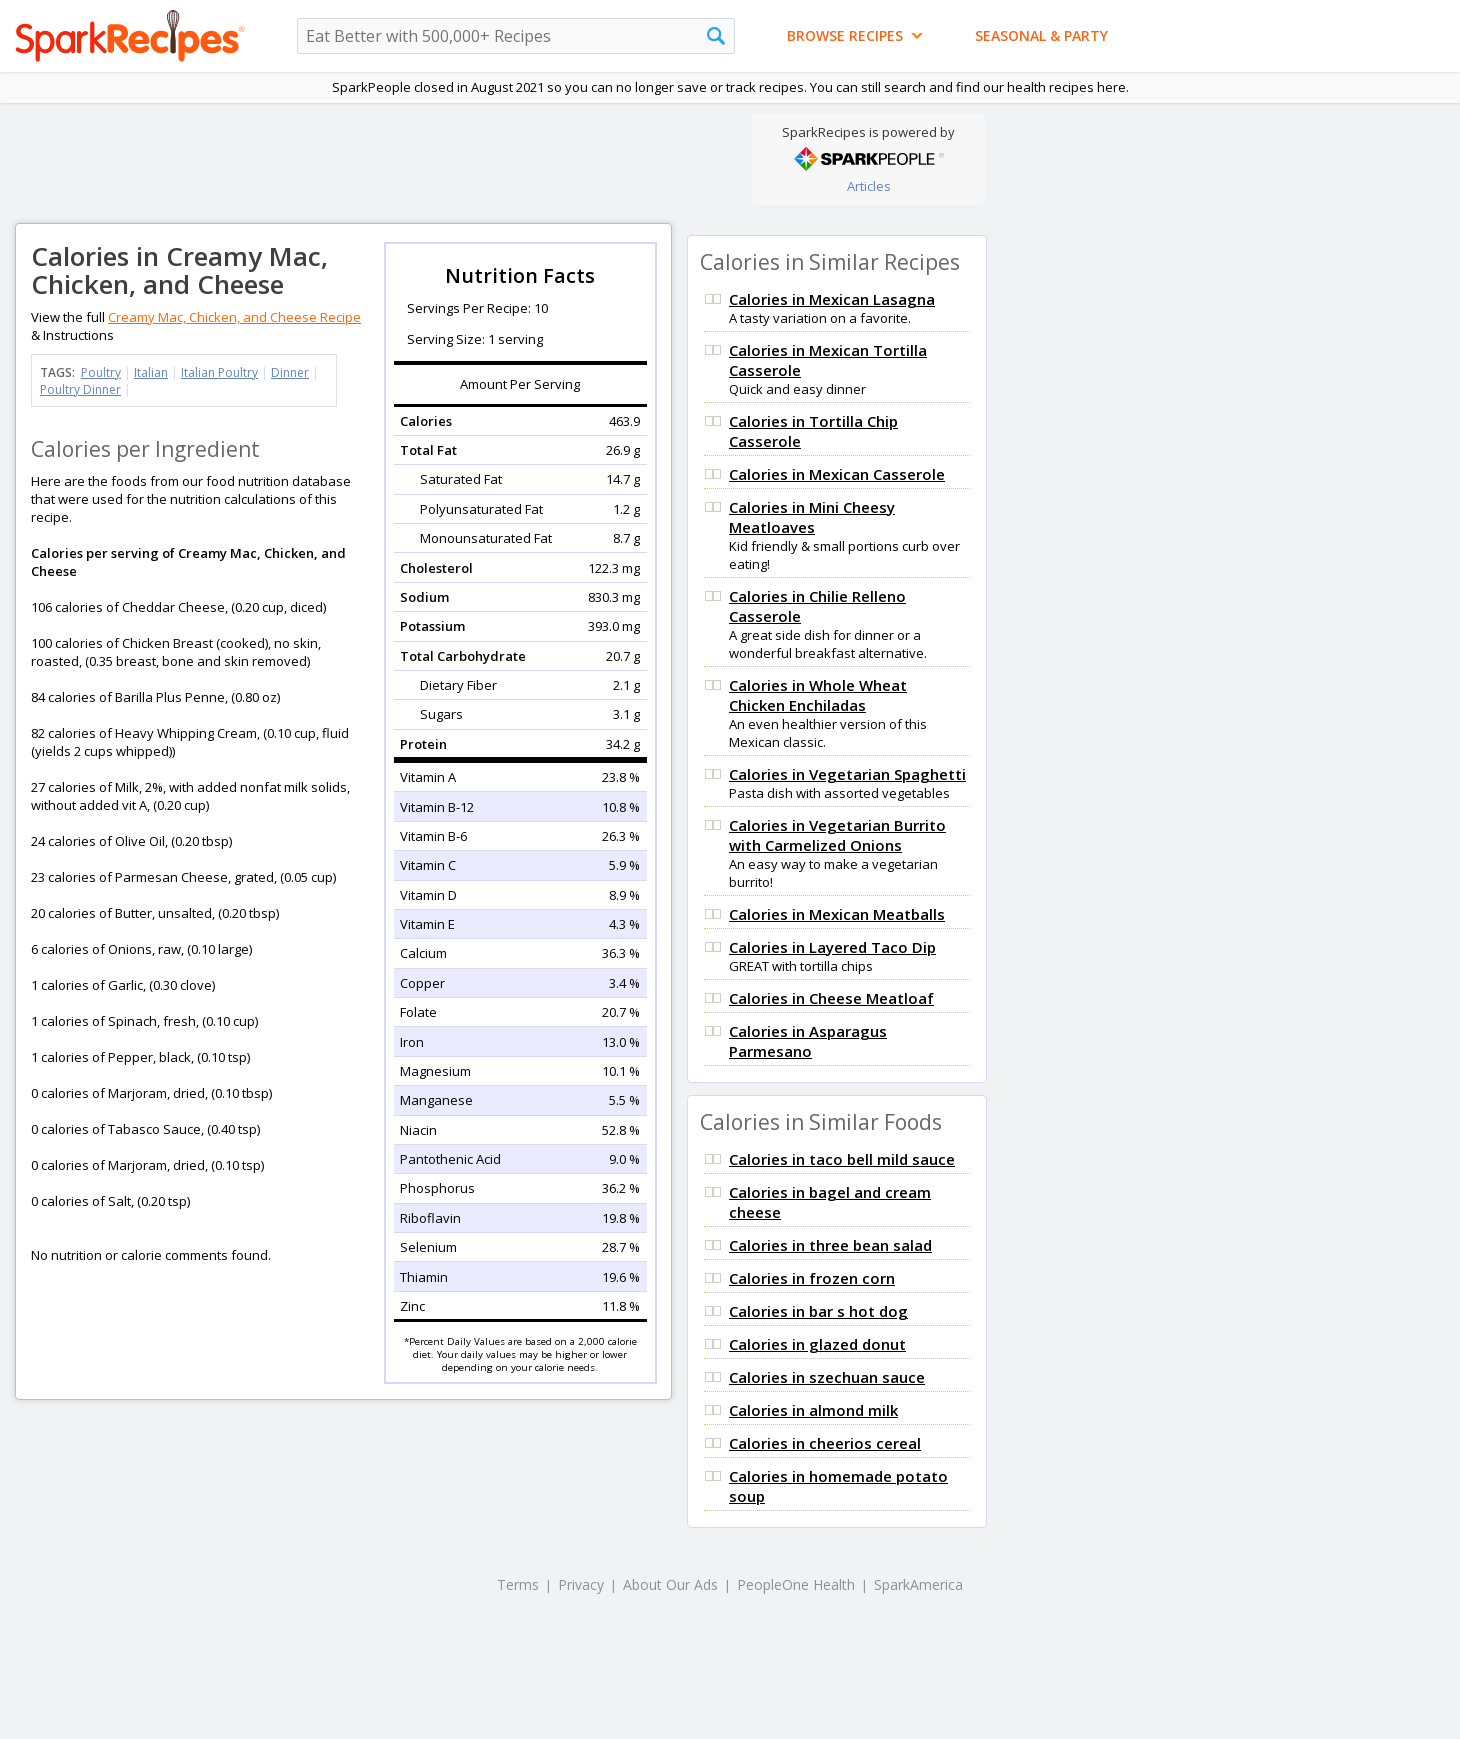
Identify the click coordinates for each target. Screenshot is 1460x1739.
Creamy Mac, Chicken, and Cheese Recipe (234, 317)
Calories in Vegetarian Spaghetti (847, 774)
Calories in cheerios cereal (825, 1443)
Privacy (581, 1584)
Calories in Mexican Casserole (837, 474)
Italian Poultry (219, 372)
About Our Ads (670, 1584)
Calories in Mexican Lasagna (832, 299)
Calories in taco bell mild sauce (842, 1159)
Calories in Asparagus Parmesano (808, 1041)
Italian (151, 372)
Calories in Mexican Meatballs (837, 914)
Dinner (290, 372)
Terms (518, 1584)
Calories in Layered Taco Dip (832, 947)
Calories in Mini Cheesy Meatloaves (812, 517)
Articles (869, 186)
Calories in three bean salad (830, 1245)
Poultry (101, 372)
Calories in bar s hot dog (818, 1311)
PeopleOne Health (796, 1584)
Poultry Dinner (80, 389)
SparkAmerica (918, 1584)
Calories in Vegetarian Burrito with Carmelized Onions (837, 835)
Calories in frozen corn (812, 1278)
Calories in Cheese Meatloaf (831, 998)
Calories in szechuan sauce (827, 1377)
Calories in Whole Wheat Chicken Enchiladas (818, 695)
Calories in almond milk (813, 1410)
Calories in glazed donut (817, 1344)
